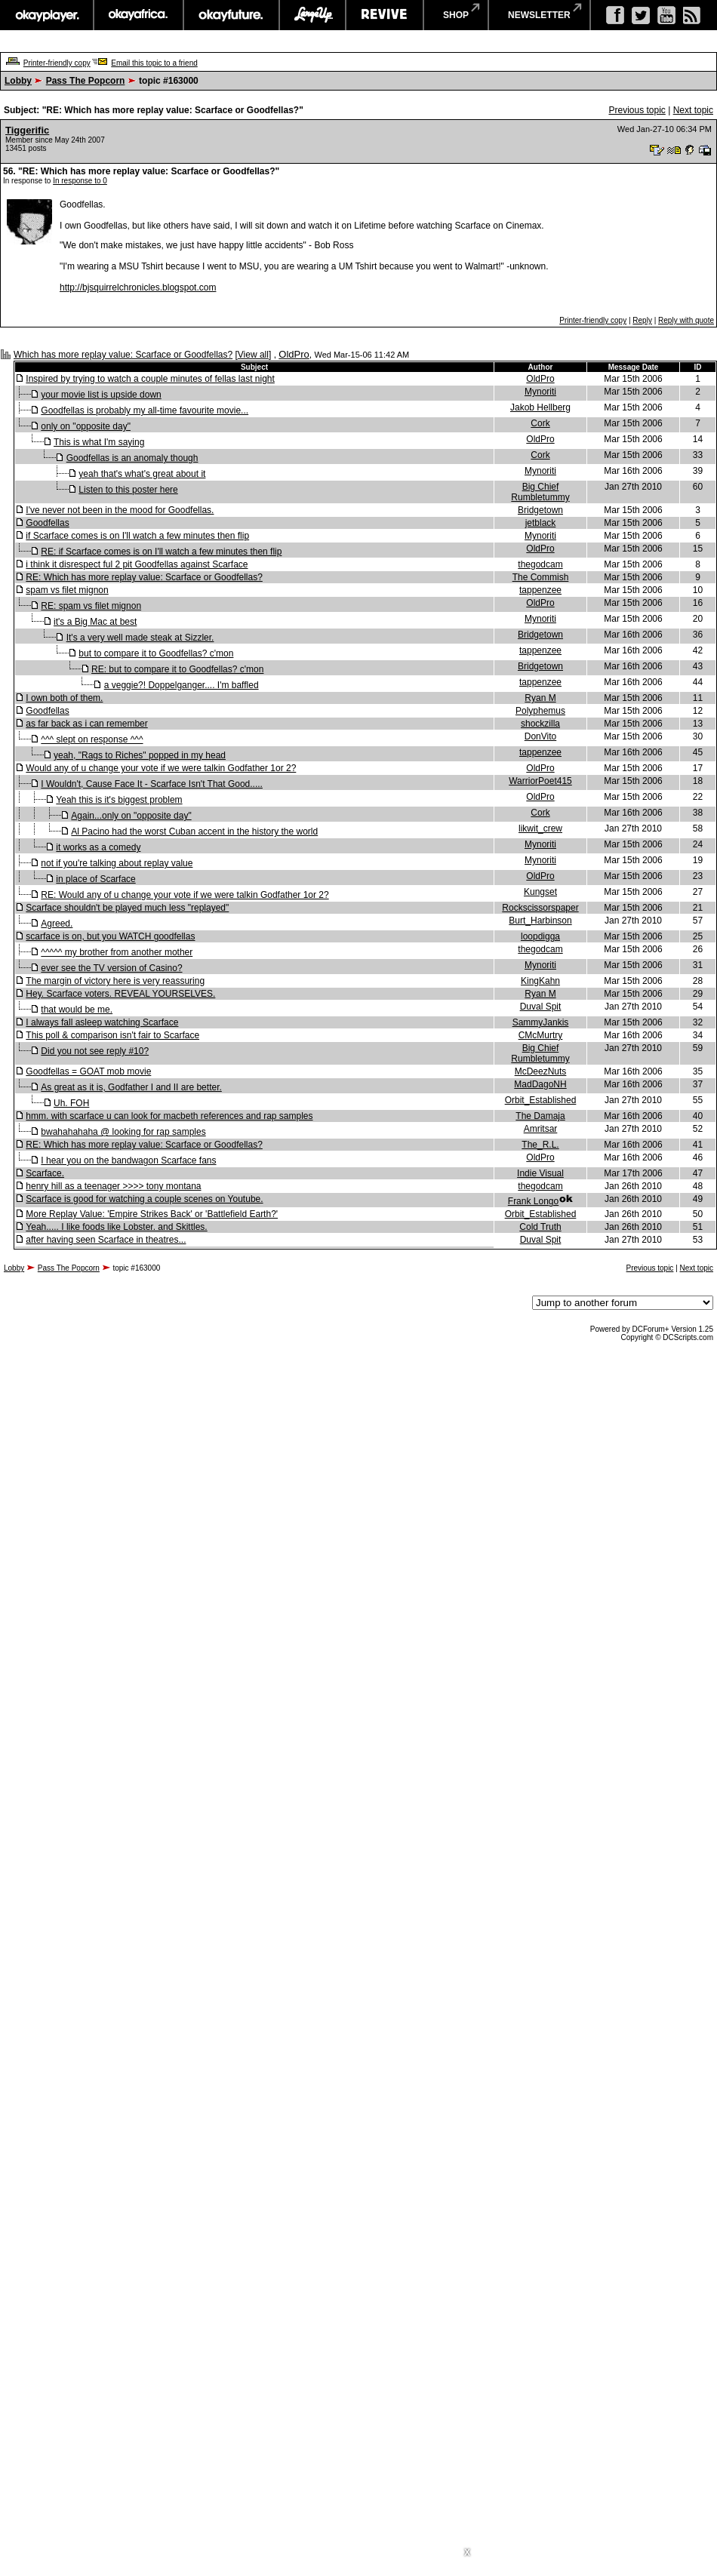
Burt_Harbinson (540, 920)
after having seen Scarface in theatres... (106, 1239)
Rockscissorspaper (540, 907)
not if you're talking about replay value (116, 863)
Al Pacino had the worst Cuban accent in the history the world (194, 831)
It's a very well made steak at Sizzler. (140, 637)
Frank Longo (533, 1201)
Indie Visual (540, 1173)
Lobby (18, 80)
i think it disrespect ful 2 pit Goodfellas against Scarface (137, 564)
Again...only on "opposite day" (131, 815)
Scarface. (45, 1173)
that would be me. (76, 1009)
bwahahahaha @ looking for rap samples (123, 1132)
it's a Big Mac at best (95, 621)
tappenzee (540, 590)
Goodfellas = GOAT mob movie (88, 1071)
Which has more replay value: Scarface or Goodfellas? (123, 354)
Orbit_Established (541, 1100)
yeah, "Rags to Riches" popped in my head (140, 755)
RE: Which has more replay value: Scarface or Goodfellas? (144, 577)
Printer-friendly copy (57, 63)
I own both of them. (64, 698)
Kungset (540, 892)
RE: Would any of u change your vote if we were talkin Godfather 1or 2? (184, 895)
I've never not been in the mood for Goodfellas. (120, 510)
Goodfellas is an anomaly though (132, 458)
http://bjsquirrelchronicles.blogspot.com (138, 287)
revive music (384, 15)
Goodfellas (47, 523)
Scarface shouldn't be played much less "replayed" (127, 907)
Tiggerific (27, 130)
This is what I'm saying (99, 442)
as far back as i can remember (86, 723)
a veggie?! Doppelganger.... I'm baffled (181, 685)
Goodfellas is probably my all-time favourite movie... (144, 410)
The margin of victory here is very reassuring (115, 981)
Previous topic (636, 110)
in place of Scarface (95, 879)
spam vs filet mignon (67, 590)
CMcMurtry (541, 1035)
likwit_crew (540, 828)
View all (253, 354)
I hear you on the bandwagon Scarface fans (128, 1160)
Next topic (693, 110)
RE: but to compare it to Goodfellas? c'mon (177, 669)
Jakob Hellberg (540, 407)
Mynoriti (540, 391)
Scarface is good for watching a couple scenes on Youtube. (144, 1199)
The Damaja (540, 1116)
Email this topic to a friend (154, 63)
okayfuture (231, 15)
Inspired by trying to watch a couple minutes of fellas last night (150, 378)
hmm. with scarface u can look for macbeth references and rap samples (169, 1116)
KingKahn (540, 981)
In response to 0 (80, 181)
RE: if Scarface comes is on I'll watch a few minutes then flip (161, 551)
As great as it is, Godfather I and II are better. (131, 1087)
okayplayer (46, 15)
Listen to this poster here (127, 489)
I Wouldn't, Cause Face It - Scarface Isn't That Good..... (152, 784)
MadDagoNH (540, 1084)
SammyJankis (540, 1022)
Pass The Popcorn (85, 80)
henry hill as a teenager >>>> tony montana (113, 1186)
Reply (642, 320)
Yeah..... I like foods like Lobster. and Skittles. (116, 1227)
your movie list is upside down (101, 394)
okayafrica (138, 15)
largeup (312, 15)
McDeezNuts (541, 1071)
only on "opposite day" (86, 426)
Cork (540, 423)
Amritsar (541, 1129)
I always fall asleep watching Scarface (102, 1022)
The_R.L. (540, 1144)
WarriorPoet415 (540, 781)
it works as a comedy (98, 847)
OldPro (293, 354)
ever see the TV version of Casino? (111, 968)
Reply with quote (686, 320)
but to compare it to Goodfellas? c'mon (155, 653)
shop (456, 15)
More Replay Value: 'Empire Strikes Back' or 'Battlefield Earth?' (152, 1214)
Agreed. (56, 923)
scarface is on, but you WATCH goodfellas (110, 936)
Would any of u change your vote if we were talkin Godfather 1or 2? (161, 768)
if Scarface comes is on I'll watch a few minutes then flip (137, 535)
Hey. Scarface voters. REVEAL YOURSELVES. (120, 993)
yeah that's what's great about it (141, 474)
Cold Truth (540, 1227)
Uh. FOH (71, 1103)
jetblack (540, 523)
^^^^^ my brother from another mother (116, 952)
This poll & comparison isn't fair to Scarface (112, 1035)
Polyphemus (540, 710)
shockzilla (540, 723)
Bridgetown (540, 510)
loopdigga (540, 936)
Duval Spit (541, 1006)
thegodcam (540, 564)
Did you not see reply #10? (95, 1051)
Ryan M (540, 698)
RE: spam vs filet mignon (91, 606)
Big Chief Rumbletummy (540, 492)
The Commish (540, 577)
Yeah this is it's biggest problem (119, 800)
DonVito (540, 736)
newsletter (539, 15)
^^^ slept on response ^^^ (92, 739)
